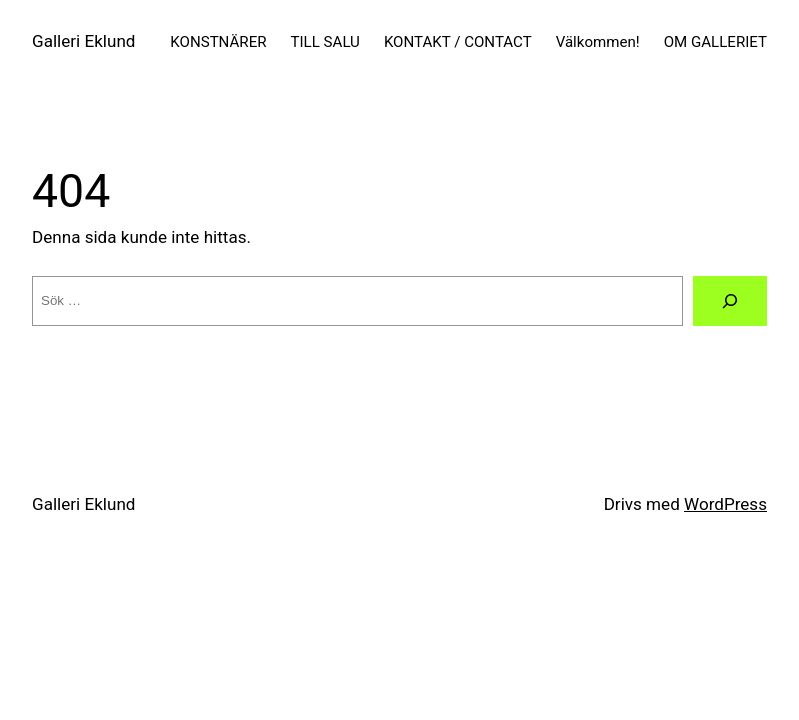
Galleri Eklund (83, 41)
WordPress (725, 504)
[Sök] (730, 301)
